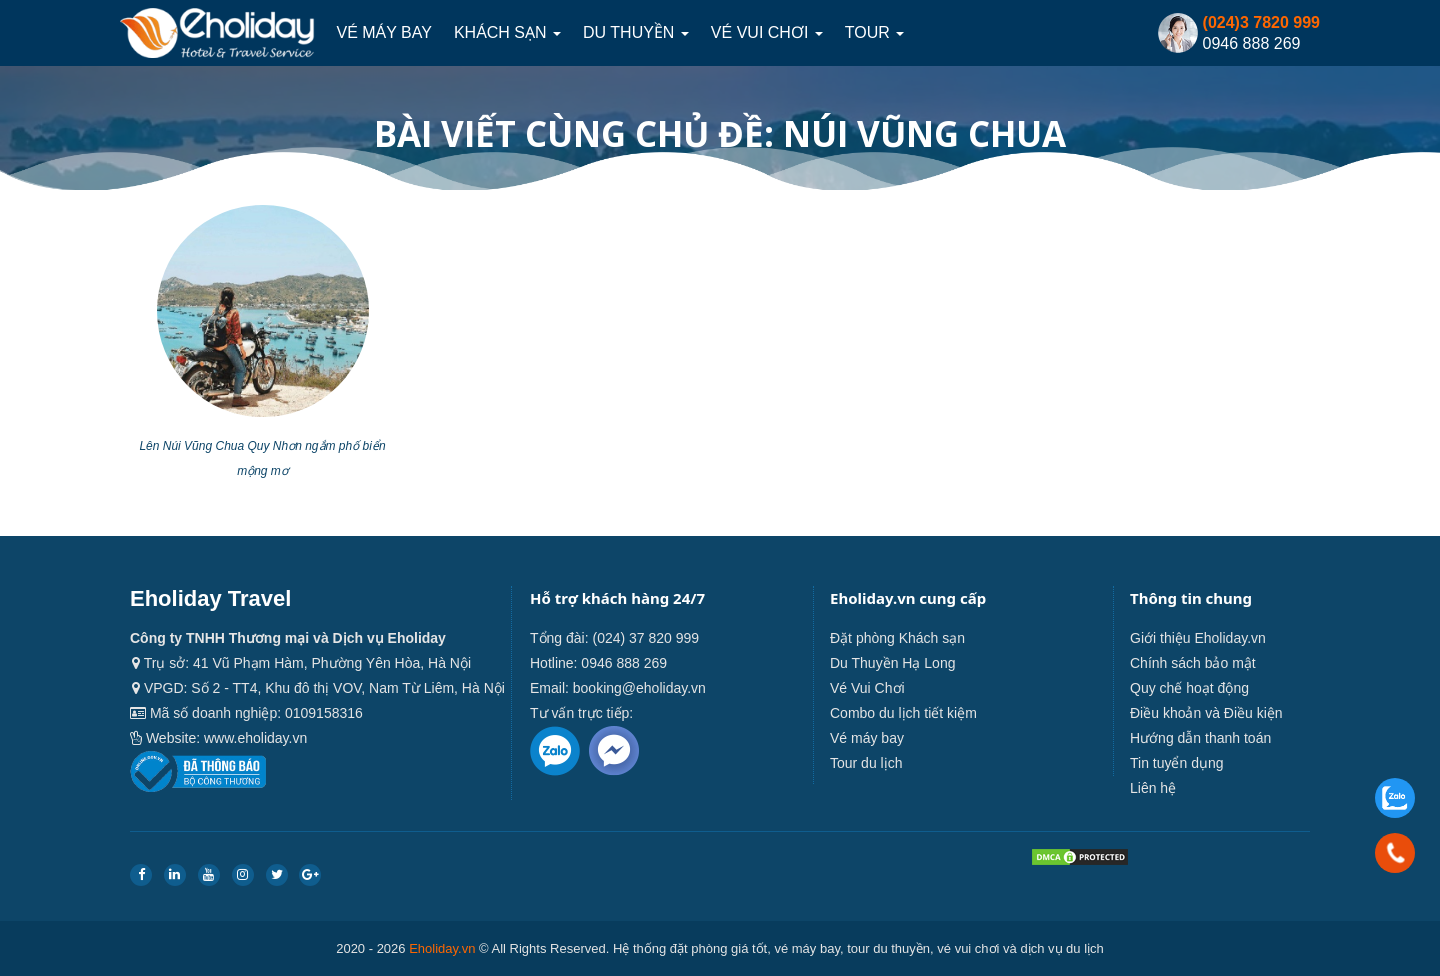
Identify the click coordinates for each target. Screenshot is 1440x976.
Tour (874, 32)
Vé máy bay (383, 32)
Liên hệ (1153, 788)
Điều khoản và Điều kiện (1206, 713)
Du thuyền (636, 32)
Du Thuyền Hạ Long (892, 663)
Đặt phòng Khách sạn (897, 638)
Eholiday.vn (442, 948)
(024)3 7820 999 (1261, 22)
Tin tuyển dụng (1177, 763)
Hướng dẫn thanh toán (1200, 738)
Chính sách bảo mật (1193, 663)
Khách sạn (507, 32)
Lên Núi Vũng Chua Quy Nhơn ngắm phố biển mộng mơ (262, 458)
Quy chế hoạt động (1189, 688)
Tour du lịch (866, 763)
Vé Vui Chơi (767, 32)
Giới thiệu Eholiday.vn (1198, 638)
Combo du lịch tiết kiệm (903, 713)
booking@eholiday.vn (639, 688)
